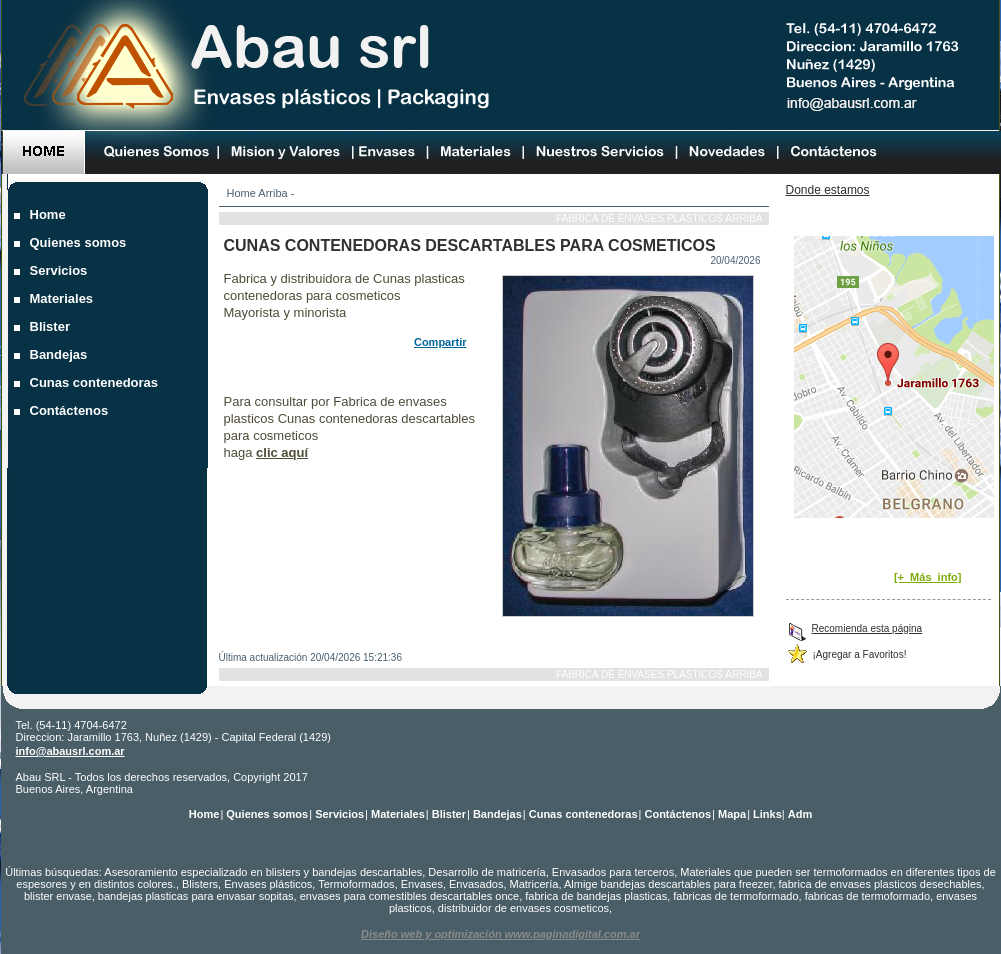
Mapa (732, 814)
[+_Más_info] (928, 577)
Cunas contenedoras (96, 382)
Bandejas (61, 354)
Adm (800, 814)
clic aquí (282, 452)
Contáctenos (71, 410)
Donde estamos (828, 190)
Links (767, 814)
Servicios (61, 270)
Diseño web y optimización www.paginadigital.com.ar (500, 934)
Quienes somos (80, 242)
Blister (52, 326)
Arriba (272, 193)
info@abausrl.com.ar (70, 751)
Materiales (64, 298)
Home (241, 193)
